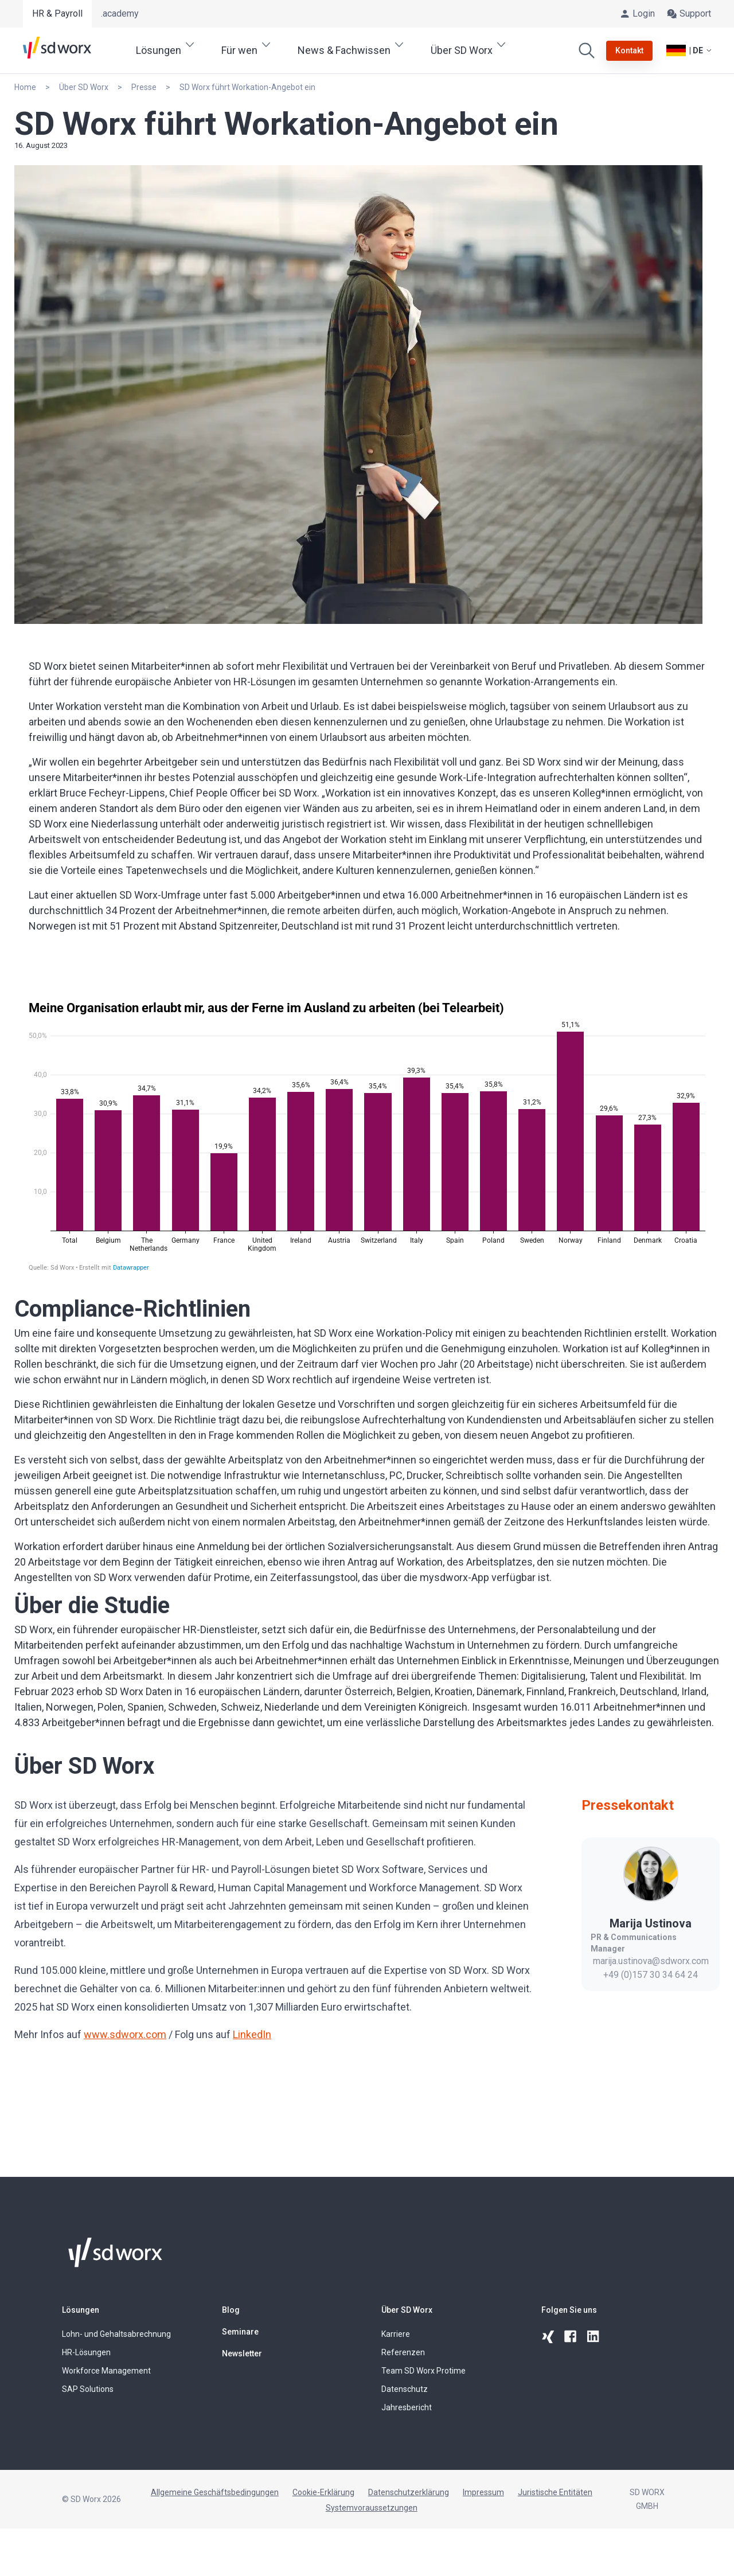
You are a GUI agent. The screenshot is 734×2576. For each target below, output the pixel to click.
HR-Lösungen (86, 2352)
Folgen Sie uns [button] (569, 2310)
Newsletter (242, 2353)
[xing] (548, 2337)
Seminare (240, 2331)
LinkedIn (252, 2034)
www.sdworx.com (125, 2034)
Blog (231, 2310)
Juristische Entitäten (555, 2492)
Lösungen (80, 2310)
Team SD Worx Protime (423, 2370)
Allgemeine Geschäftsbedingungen (215, 2492)
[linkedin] (594, 2337)
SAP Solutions (88, 2389)
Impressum (483, 2492)
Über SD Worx (406, 2310)
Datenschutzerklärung (408, 2492)
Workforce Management (106, 2370)
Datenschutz (404, 2389)
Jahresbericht (406, 2407)
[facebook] (571, 2337)
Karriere (395, 2334)
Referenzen (403, 2352)
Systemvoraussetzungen (371, 2507)
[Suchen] (586, 50)
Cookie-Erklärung (323, 2492)
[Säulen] (367, 1136)
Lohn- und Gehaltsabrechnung (116, 2334)
